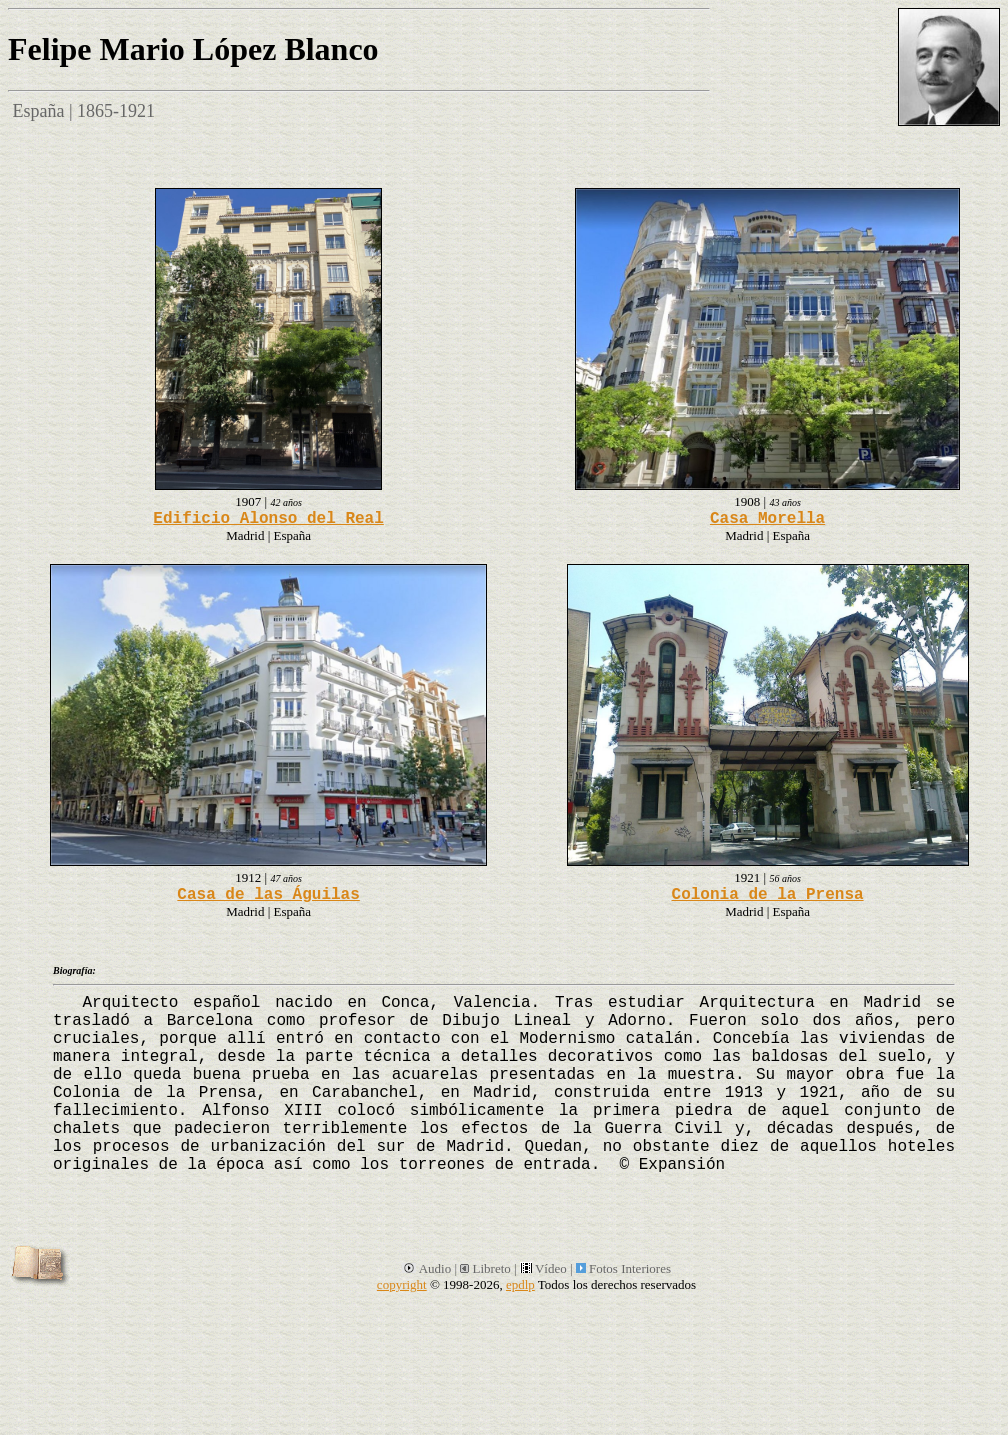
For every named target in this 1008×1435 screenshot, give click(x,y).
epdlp (520, 1284)
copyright (402, 1284)
